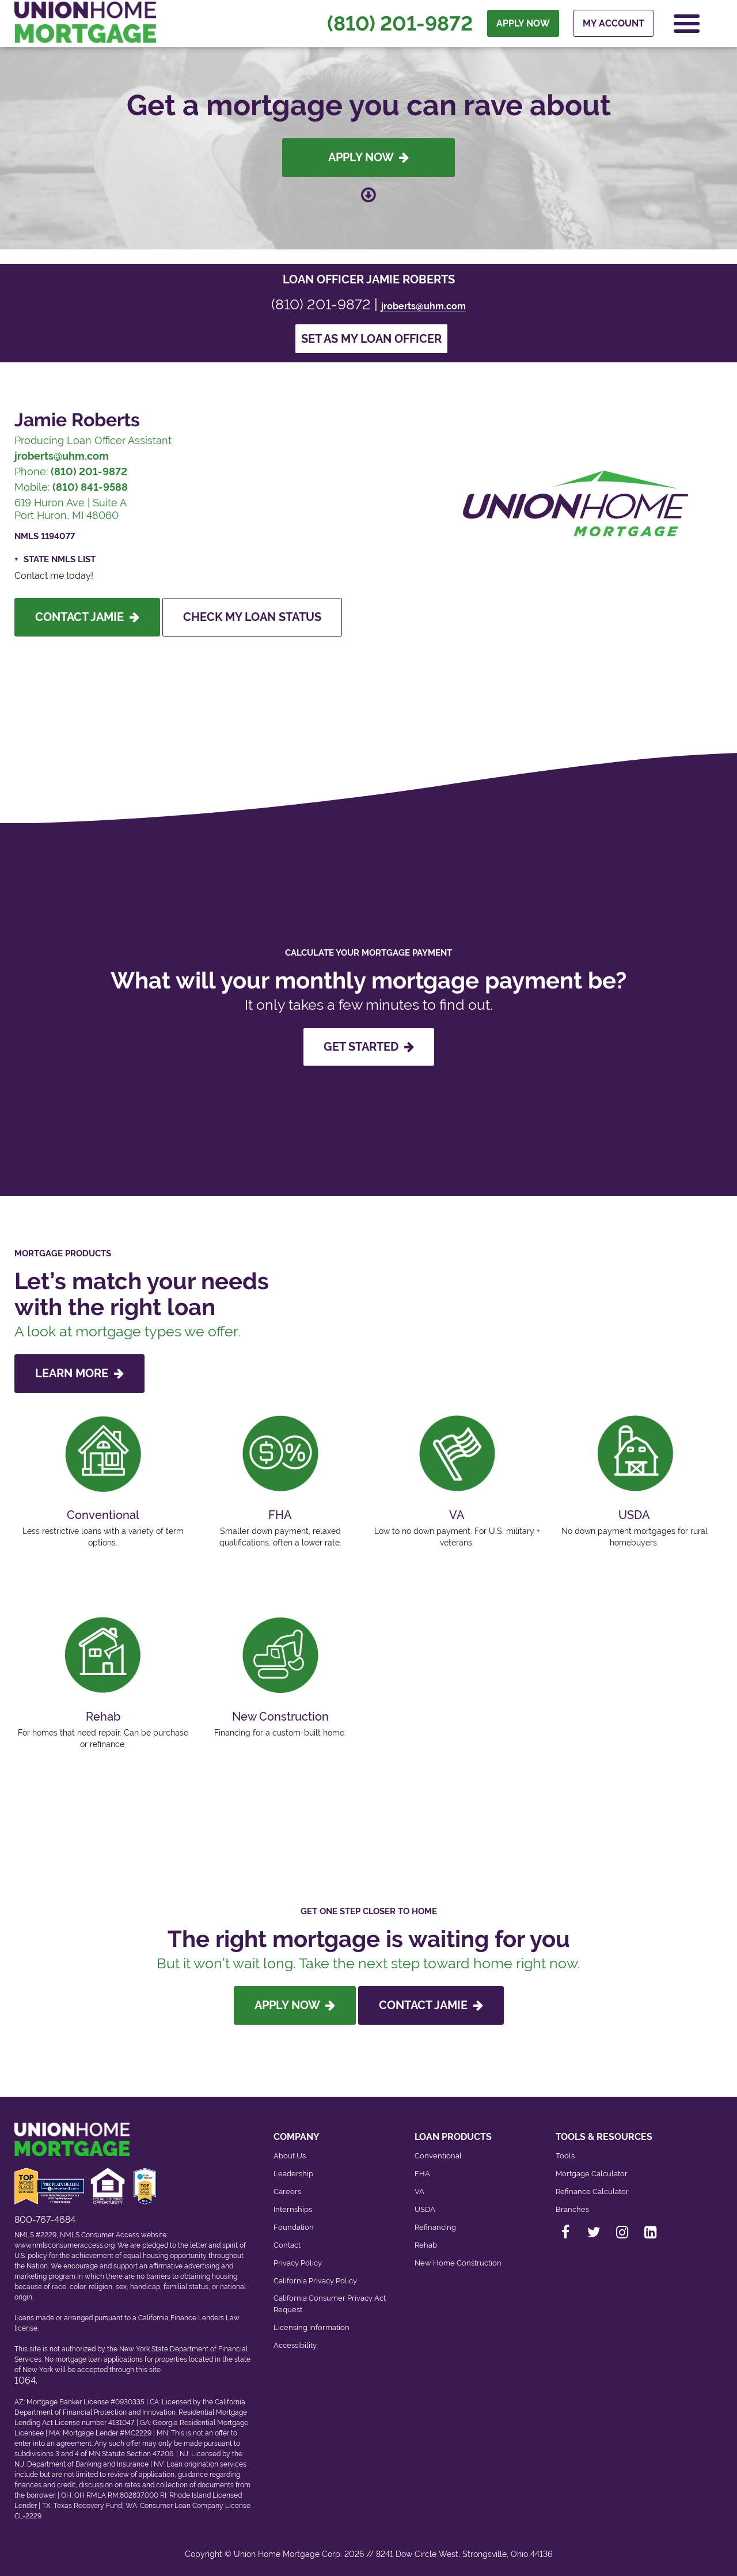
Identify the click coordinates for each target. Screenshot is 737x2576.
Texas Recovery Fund (88, 2506)
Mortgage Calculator (592, 2173)
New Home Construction (458, 2263)
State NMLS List (60, 559)
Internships (292, 2209)
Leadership (293, 2173)
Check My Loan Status (252, 617)
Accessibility (295, 2345)
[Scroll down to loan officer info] (368, 194)
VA (419, 2191)
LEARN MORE (79, 1373)
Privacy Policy (297, 2263)
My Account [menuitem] (613, 23)
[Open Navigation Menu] (687, 24)
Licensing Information (311, 2327)
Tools (565, 2155)
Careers (287, 2191)
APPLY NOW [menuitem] (523, 23)
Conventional (438, 2155)
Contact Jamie (87, 617)
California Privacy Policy (315, 2280)
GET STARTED (369, 1047)
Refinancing (435, 2227)
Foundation (293, 2227)
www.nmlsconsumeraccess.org (64, 2245)
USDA (425, 2209)
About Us (289, 2155)
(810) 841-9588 (90, 487)
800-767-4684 (44, 2219)
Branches (572, 2209)
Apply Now (368, 157)
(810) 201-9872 (400, 24)
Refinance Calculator (592, 2191)
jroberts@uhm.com (423, 306)
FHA (422, 2173)
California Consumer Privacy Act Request (329, 2304)
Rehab (426, 2245)
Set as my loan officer (371, 339)
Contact (287, 2245)
